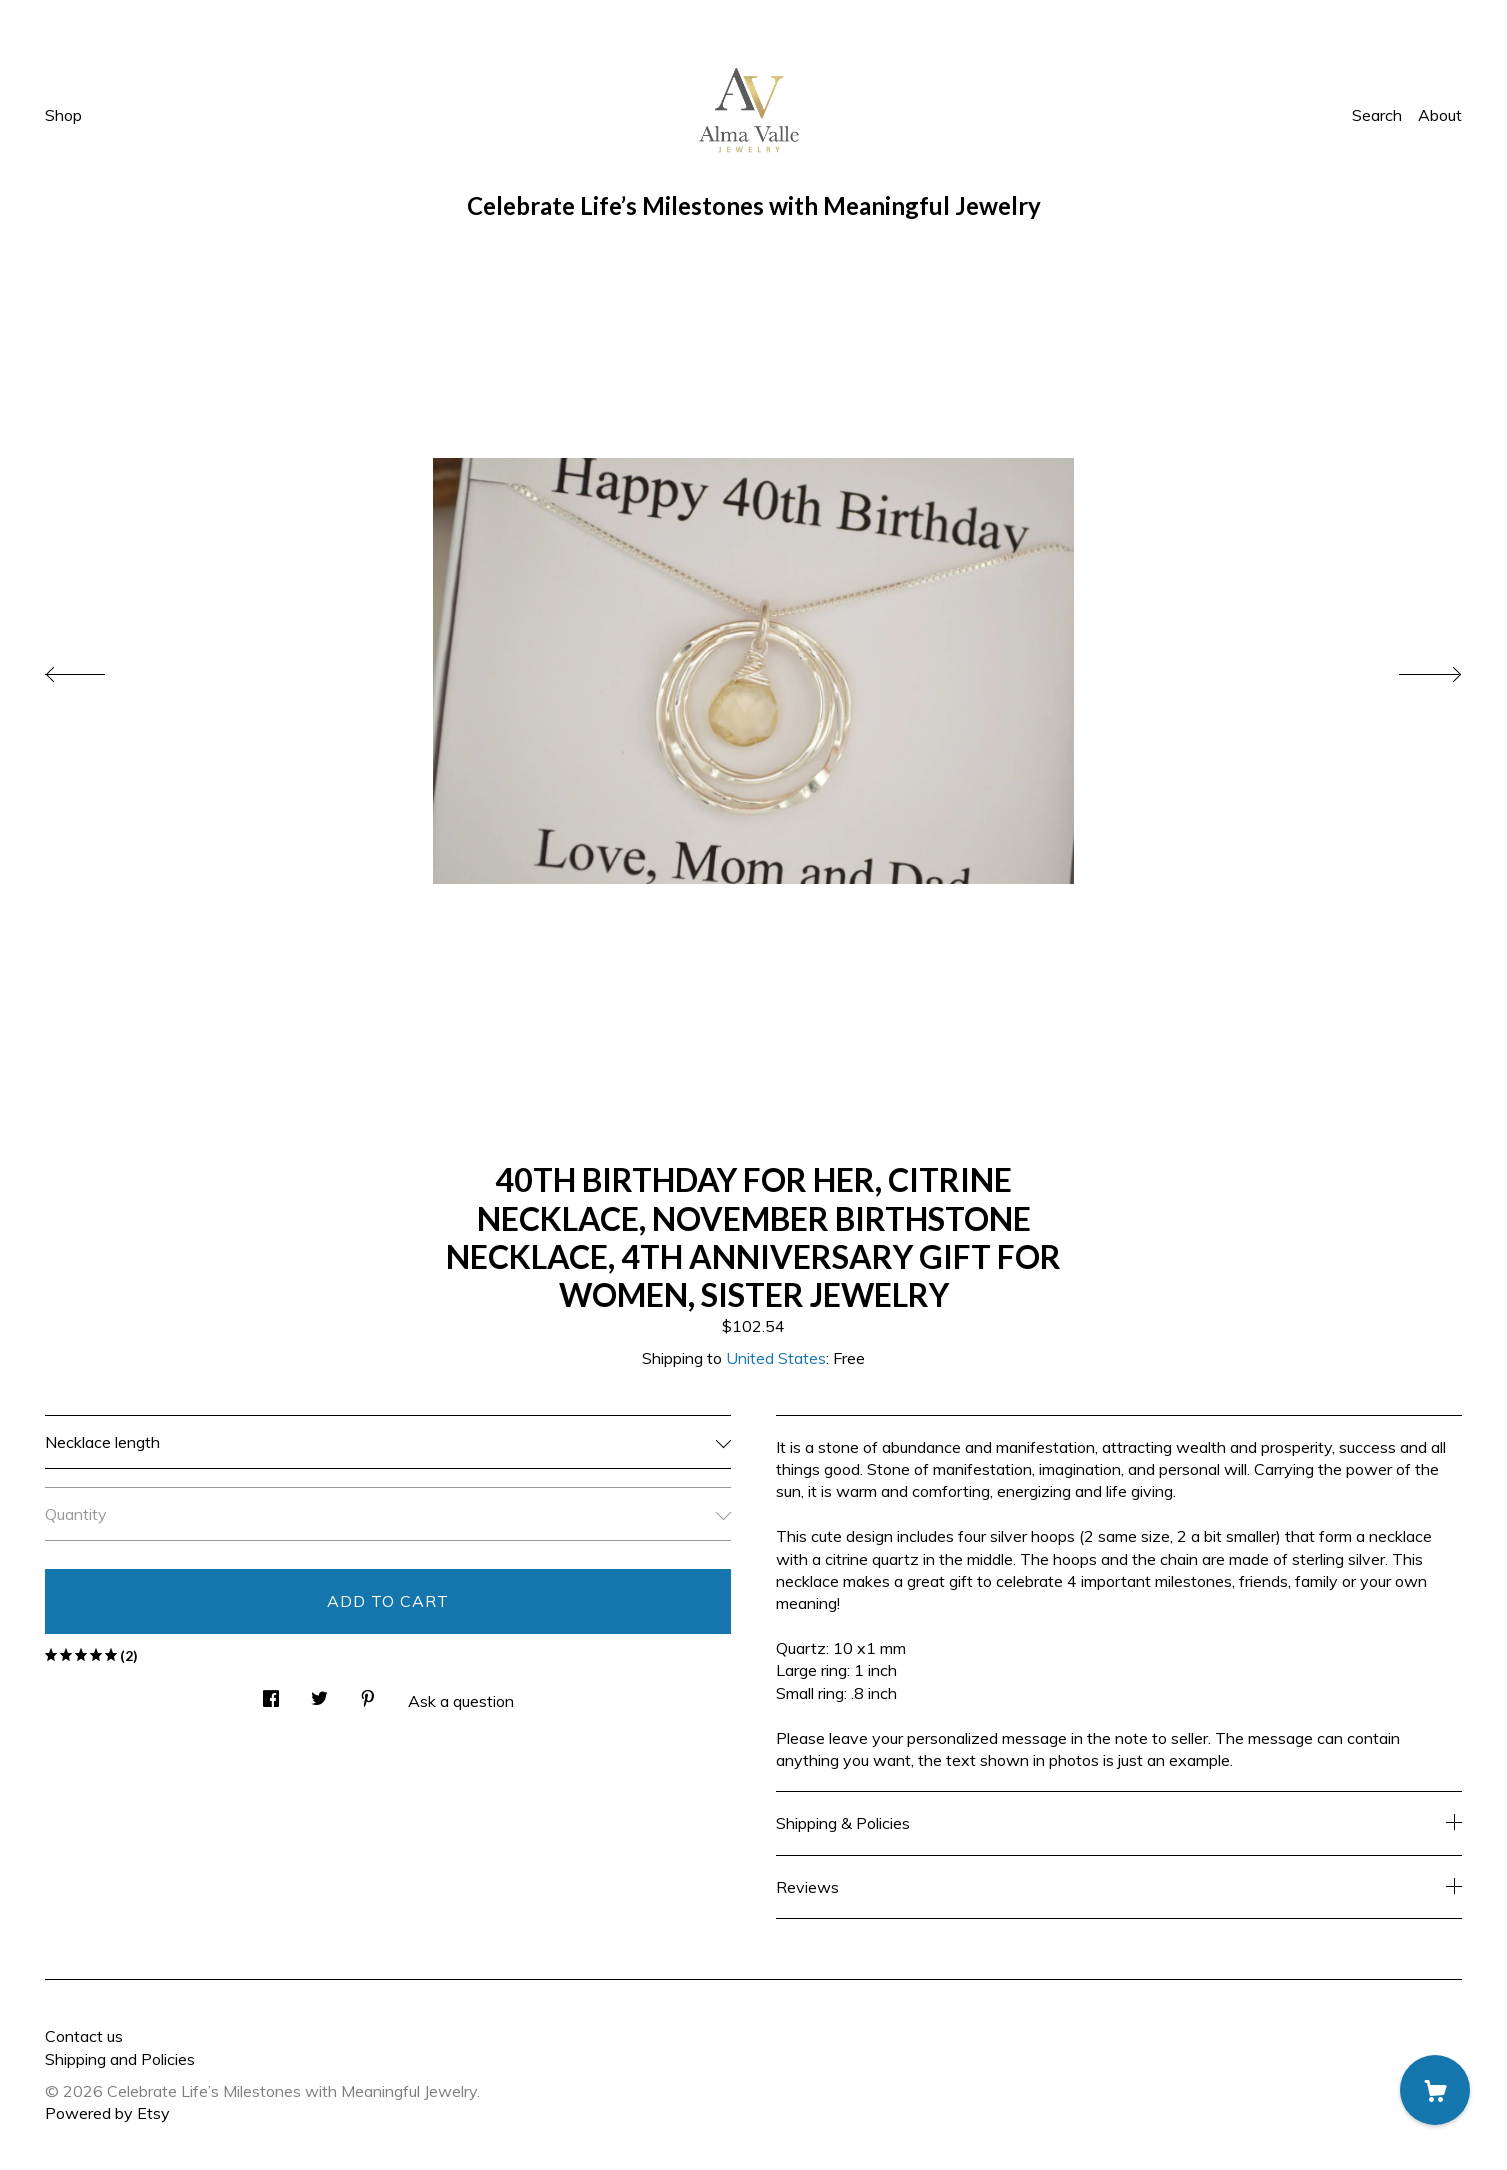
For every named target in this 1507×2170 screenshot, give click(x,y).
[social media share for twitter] (319, 1692)
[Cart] (1435, 2090)
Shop (63, 115)
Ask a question (461, 1701)
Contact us (84, 2036)
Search (1377, 115)
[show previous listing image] (95, 669)
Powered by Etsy (107, 2113)
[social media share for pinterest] (368, 1692)
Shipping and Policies (120, 2059)
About (1440, 115)
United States (776, 1358)
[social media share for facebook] (271, 1692)
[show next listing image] (1412, 669)
